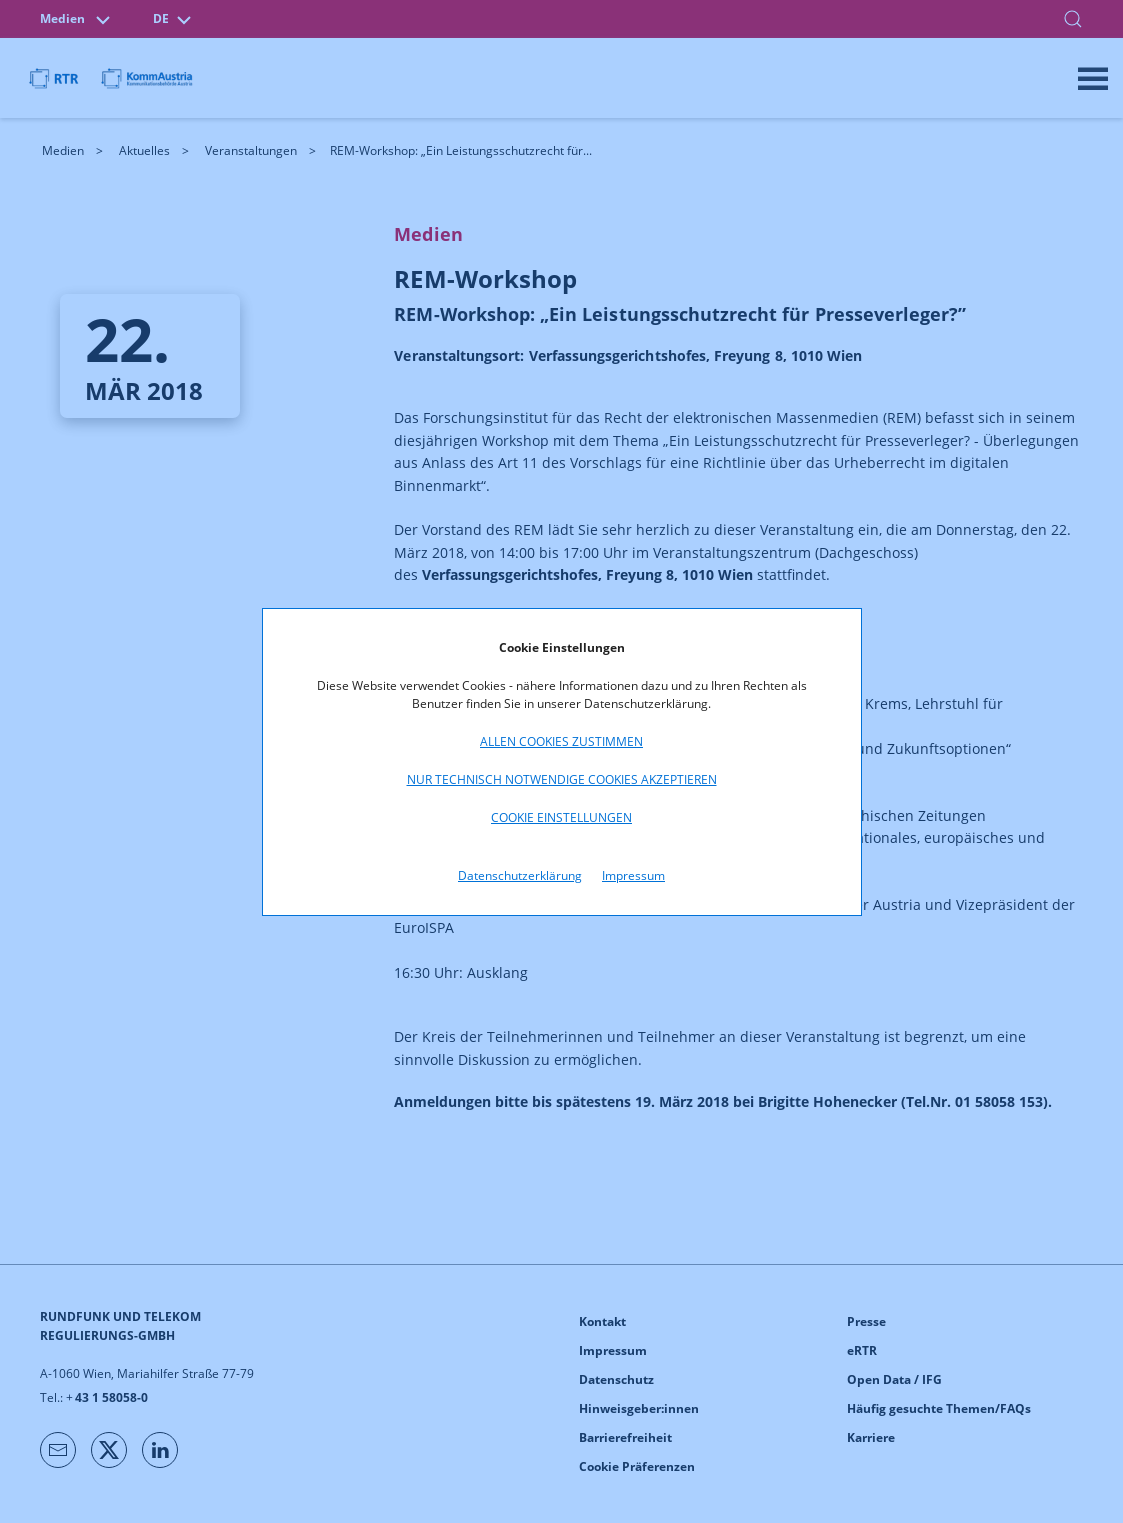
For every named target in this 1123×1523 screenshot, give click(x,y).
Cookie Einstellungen (561, 817)
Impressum (633, 875)
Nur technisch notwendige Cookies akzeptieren (562, 779)
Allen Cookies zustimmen (561, 741)
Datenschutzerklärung (520, 875)
